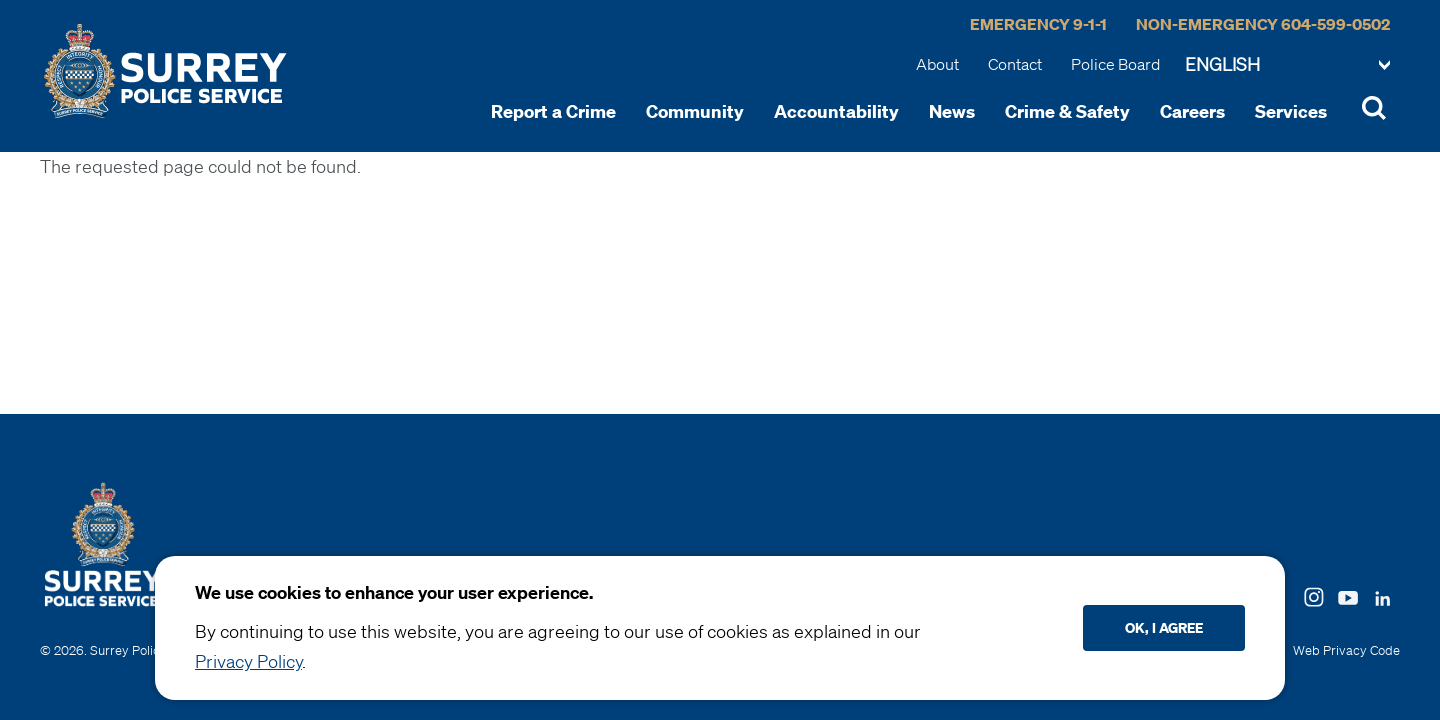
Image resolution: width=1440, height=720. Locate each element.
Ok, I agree (1164, 627)
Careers (1192, 111)
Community (695, 111)
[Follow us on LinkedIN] (1383, 594)
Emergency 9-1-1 (1038, 24)
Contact (1015, 64)
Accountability (836, 111)
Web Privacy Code (1346, 650)
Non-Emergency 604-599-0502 (1263, 24)
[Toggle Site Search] (1374, 111)
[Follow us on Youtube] (1348, 594)
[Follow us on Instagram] (1314, 595)
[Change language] (1287, 66)
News (952, 111)
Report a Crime (553, 111)
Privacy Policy (248, 661)
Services (1291, 111)
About (937, 64)
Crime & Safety (1067, 111)
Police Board (1115, 64)
